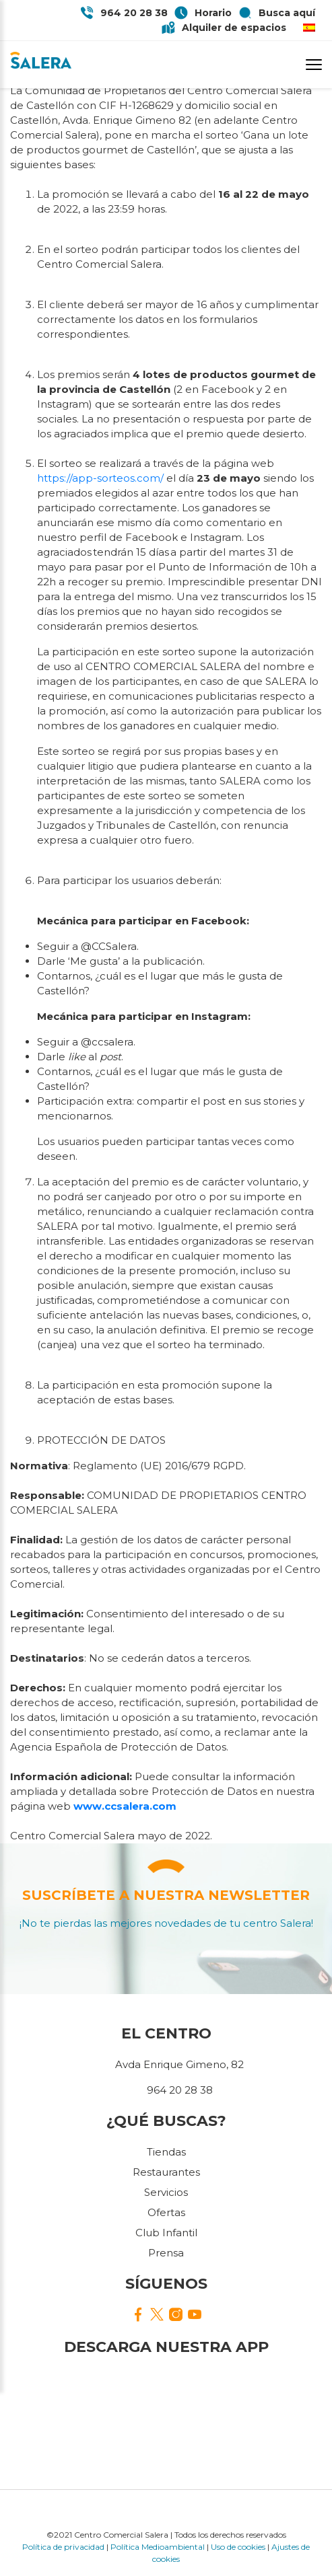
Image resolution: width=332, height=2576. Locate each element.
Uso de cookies (238, 2547)
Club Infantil (166, 2232)
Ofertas (166, 2212)
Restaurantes (166, 2172)
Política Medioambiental (157, 2547)
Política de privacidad (63, 2547)
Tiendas (166, 2151)
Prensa (166, 2252)
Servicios (166, 2192)
